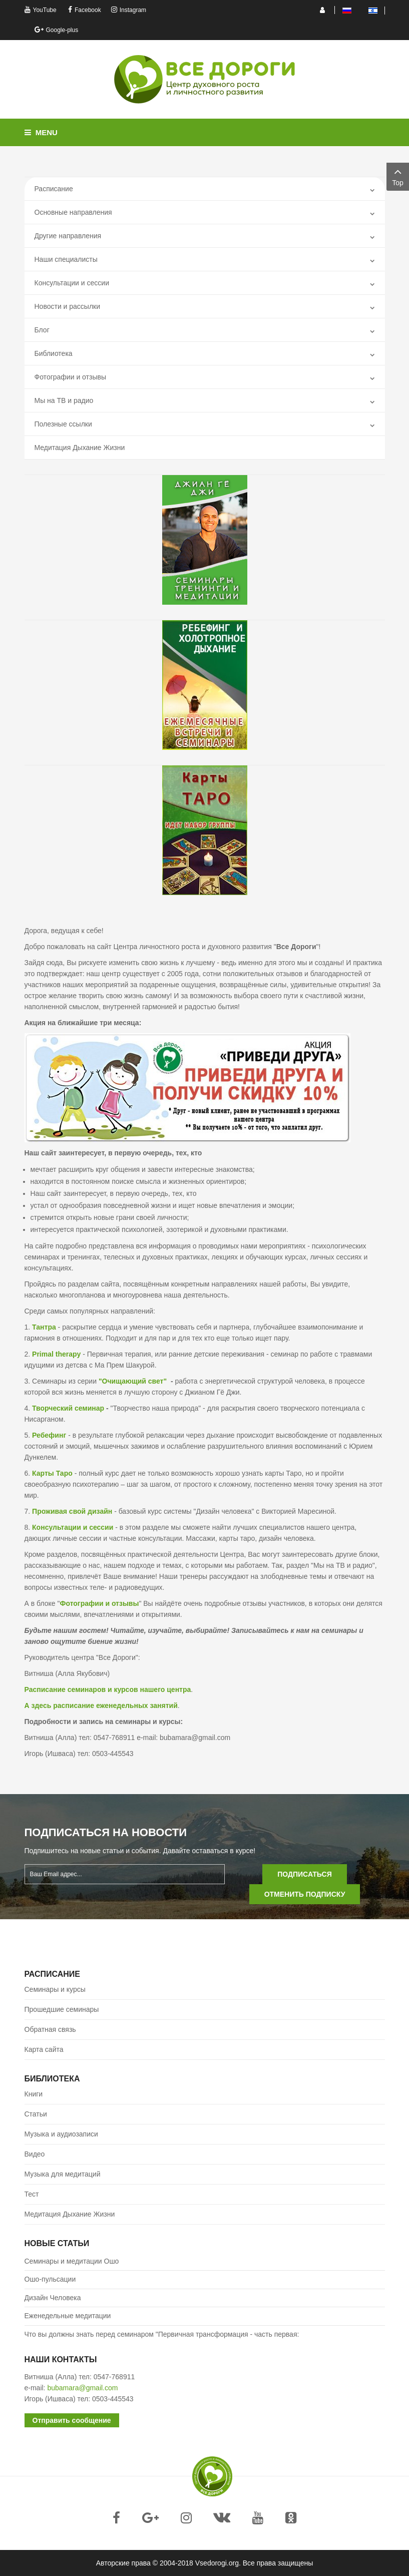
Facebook (84, 10)
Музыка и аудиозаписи (61, 2134)
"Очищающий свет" (133, 1381)
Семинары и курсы (55, 1989)
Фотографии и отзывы (70, 377)
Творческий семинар (68, 1408)
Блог (42, 330)
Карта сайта (44, 2049)
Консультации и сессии (72, 283)
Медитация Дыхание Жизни (80, 448)
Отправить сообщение (72, 2420)
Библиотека (54, 353)
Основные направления (73, 212)
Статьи (36, 2114)
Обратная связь (50, 2029)
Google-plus (57, 30)
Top (397, 176)
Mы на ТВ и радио (64, 400)
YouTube (41, 10)
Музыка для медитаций (63, 2174)
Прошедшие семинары (62, 2009)
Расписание (54, 189)
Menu (41, 132)
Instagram (128, 10)
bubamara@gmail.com (82, 2388)
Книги (34, 2094)
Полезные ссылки (63, 424)
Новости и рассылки (68, 306)
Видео (35, 2154)
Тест (32, 2194)
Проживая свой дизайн (72, 1511)
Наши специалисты (66, 259)
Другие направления (68, 236)
